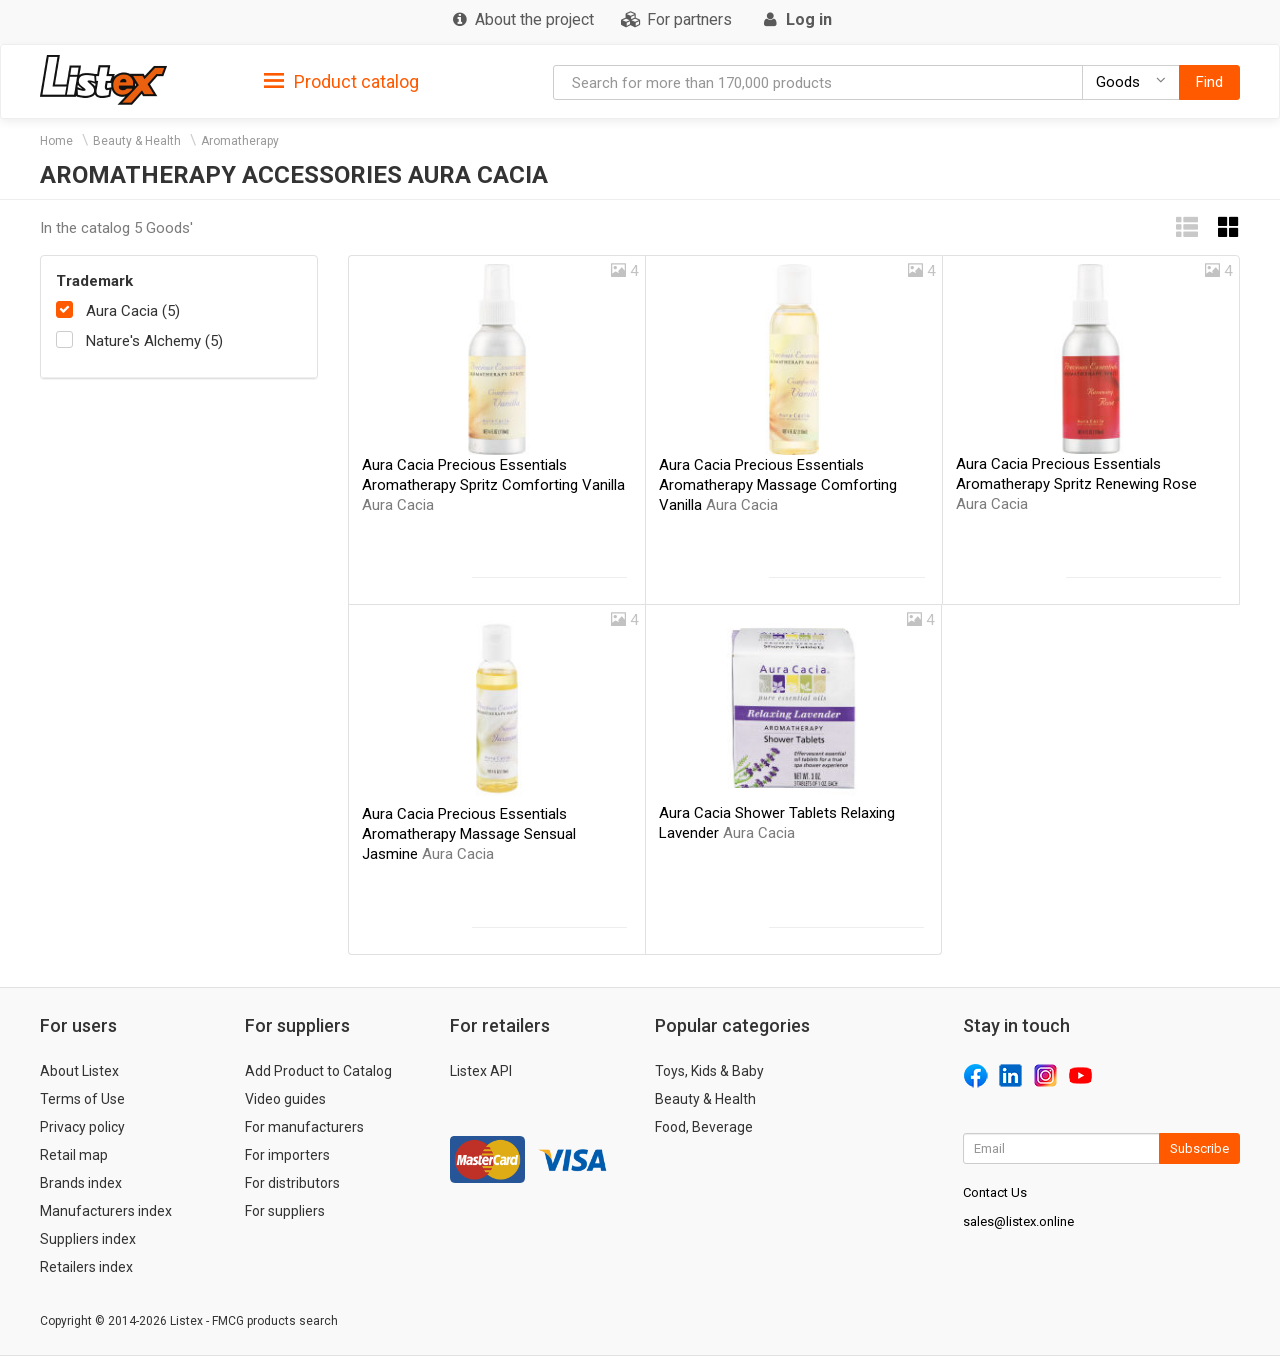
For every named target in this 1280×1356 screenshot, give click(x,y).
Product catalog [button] (341, 82)
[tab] (341, 80)
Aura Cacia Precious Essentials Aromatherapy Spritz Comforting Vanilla (493, 485)
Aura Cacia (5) (133, 311)
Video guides (285, 1099)
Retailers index (86, 1267)
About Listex (79, 1071)
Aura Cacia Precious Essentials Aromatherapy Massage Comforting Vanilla (778, 485)
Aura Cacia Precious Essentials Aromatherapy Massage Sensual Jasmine (469, 834)
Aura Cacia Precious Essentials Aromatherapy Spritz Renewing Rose (1076, 484)
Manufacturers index (106, 1211)
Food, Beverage (704, 1127)
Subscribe (1199, 1148)
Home (56, 141)
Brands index (81, 1183)
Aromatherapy (240, 141)
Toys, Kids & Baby (709, 1071)
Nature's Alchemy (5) (154, 341)
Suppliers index (88, 1239)
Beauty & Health (137, 141)
